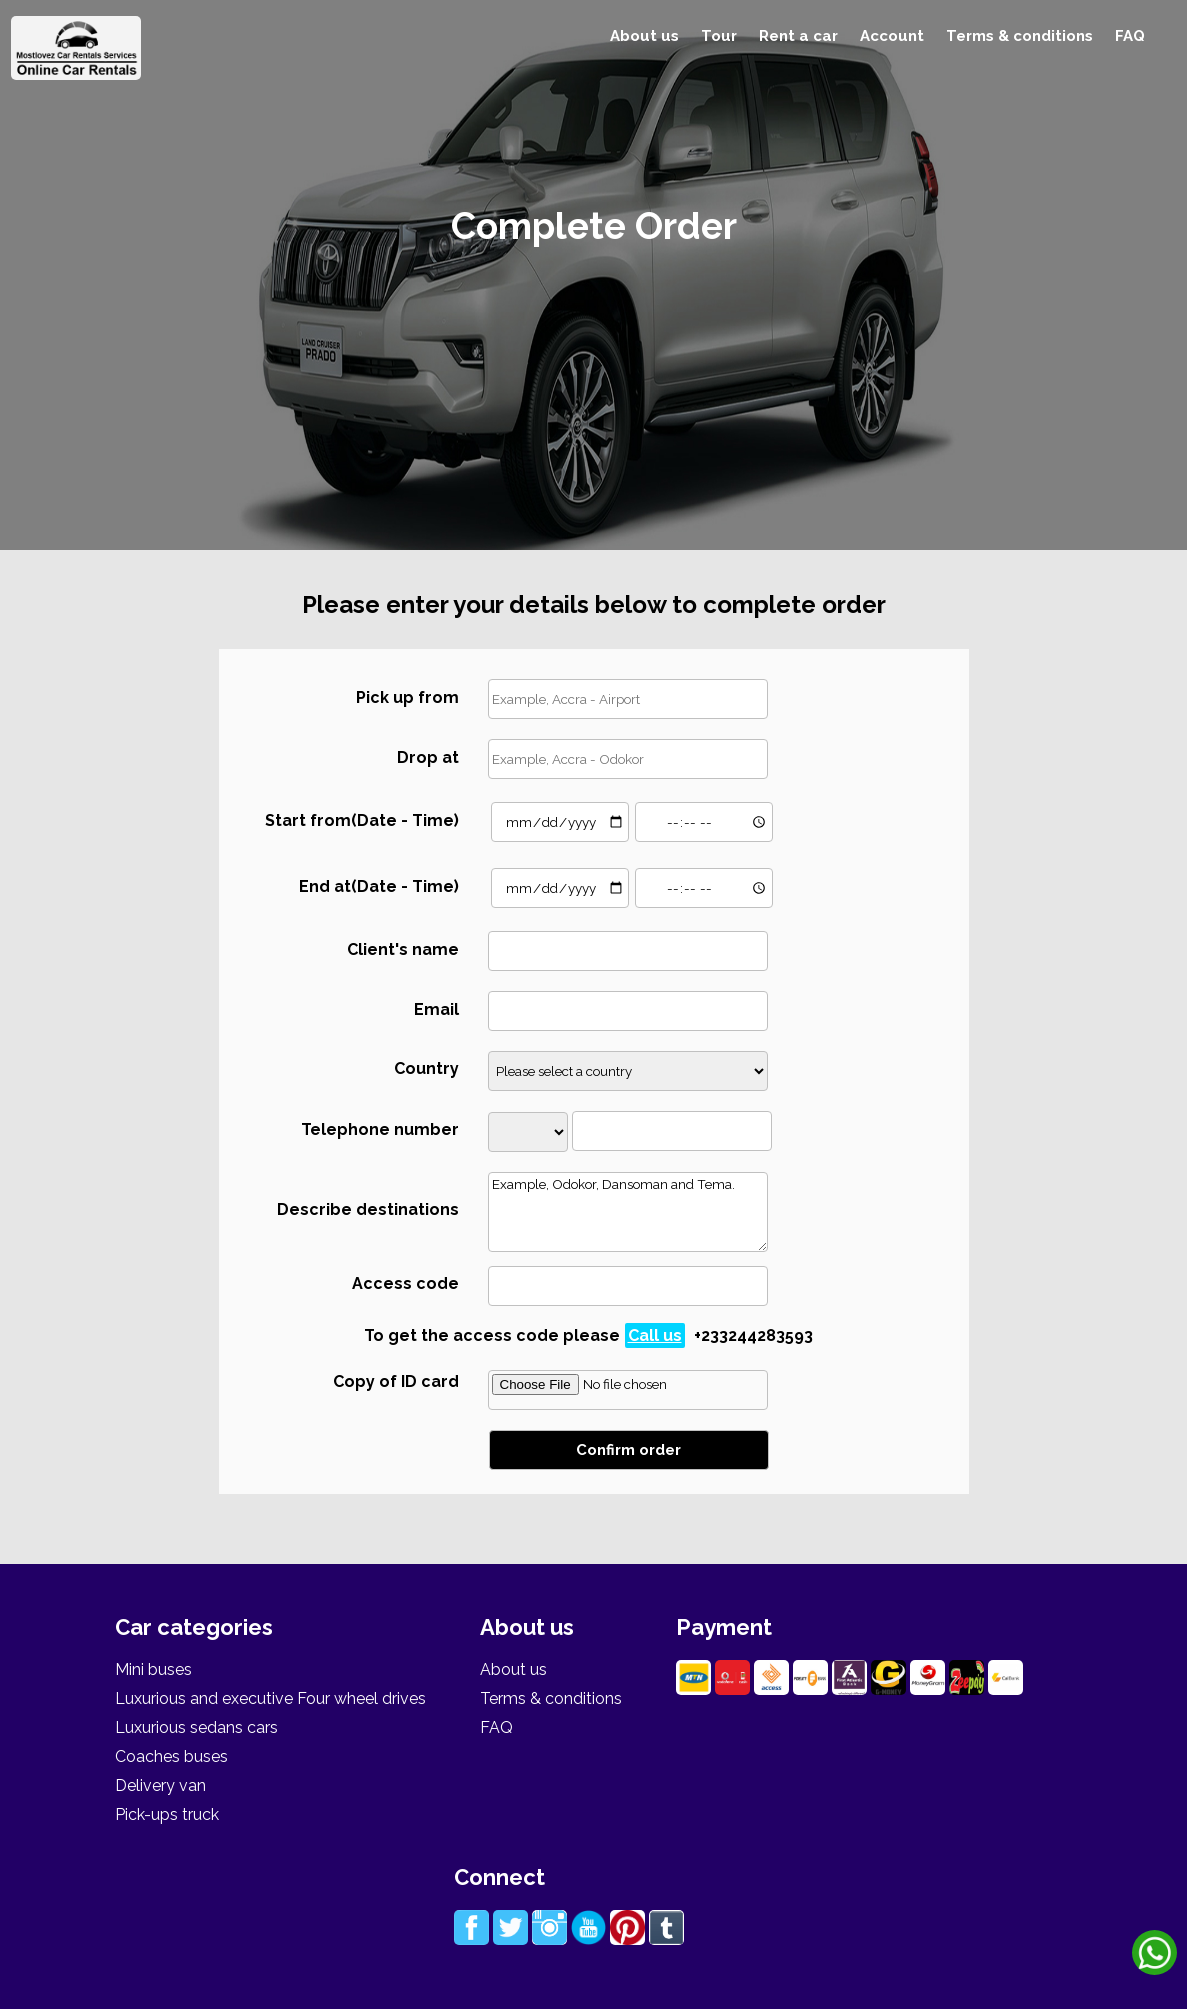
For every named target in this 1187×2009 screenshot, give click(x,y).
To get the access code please (588, 1335)
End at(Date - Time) (379, 886)
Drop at (428, 757)
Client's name (403, 949)
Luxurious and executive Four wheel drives (270, 1698)
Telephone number (380, 1129)
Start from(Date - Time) (362, 820)
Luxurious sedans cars (196, 1727)
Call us (655, 1335)
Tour (719, 36)
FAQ (1130, 36)
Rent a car (798, 36)
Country (426, 1068)
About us (644, 36)
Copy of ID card (396, 1381)
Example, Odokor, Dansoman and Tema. (628, 1212)
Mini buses (153, 1669)
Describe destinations (368, 1209)
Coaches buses (171, 1756)
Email (436, 1009)
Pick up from (407, 697)
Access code (405, 1283)
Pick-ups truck (167, 1814)
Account (892, 36)
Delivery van (160, 1785)
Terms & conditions (1019, 36)
